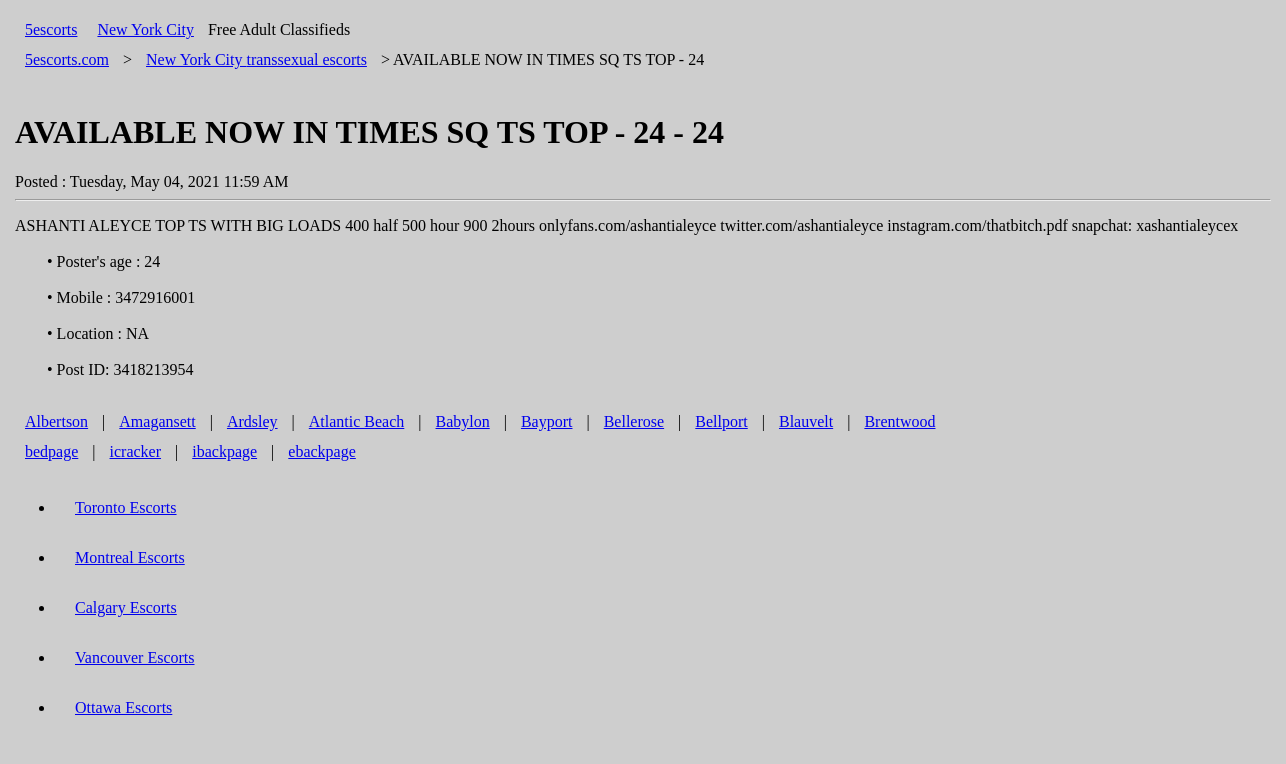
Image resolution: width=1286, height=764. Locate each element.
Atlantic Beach (357, 421)
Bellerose (634, 421)
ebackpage (322, 451)
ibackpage (224, 451)
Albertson (56, 421)
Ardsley (252, 421)
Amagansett (157, 421)
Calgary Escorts (126, 607)
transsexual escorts (256, 59)
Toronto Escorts (126, 507)
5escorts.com (67, 59)
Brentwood (899, 421)
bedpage (51, 451)
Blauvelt (806, 421)
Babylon (463, 421)
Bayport (547, 421)
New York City (145, 29)
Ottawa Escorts (123, 707)
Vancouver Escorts (135, 657)
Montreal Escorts (130, 557)
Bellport (721, 421)
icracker (136, 451)
